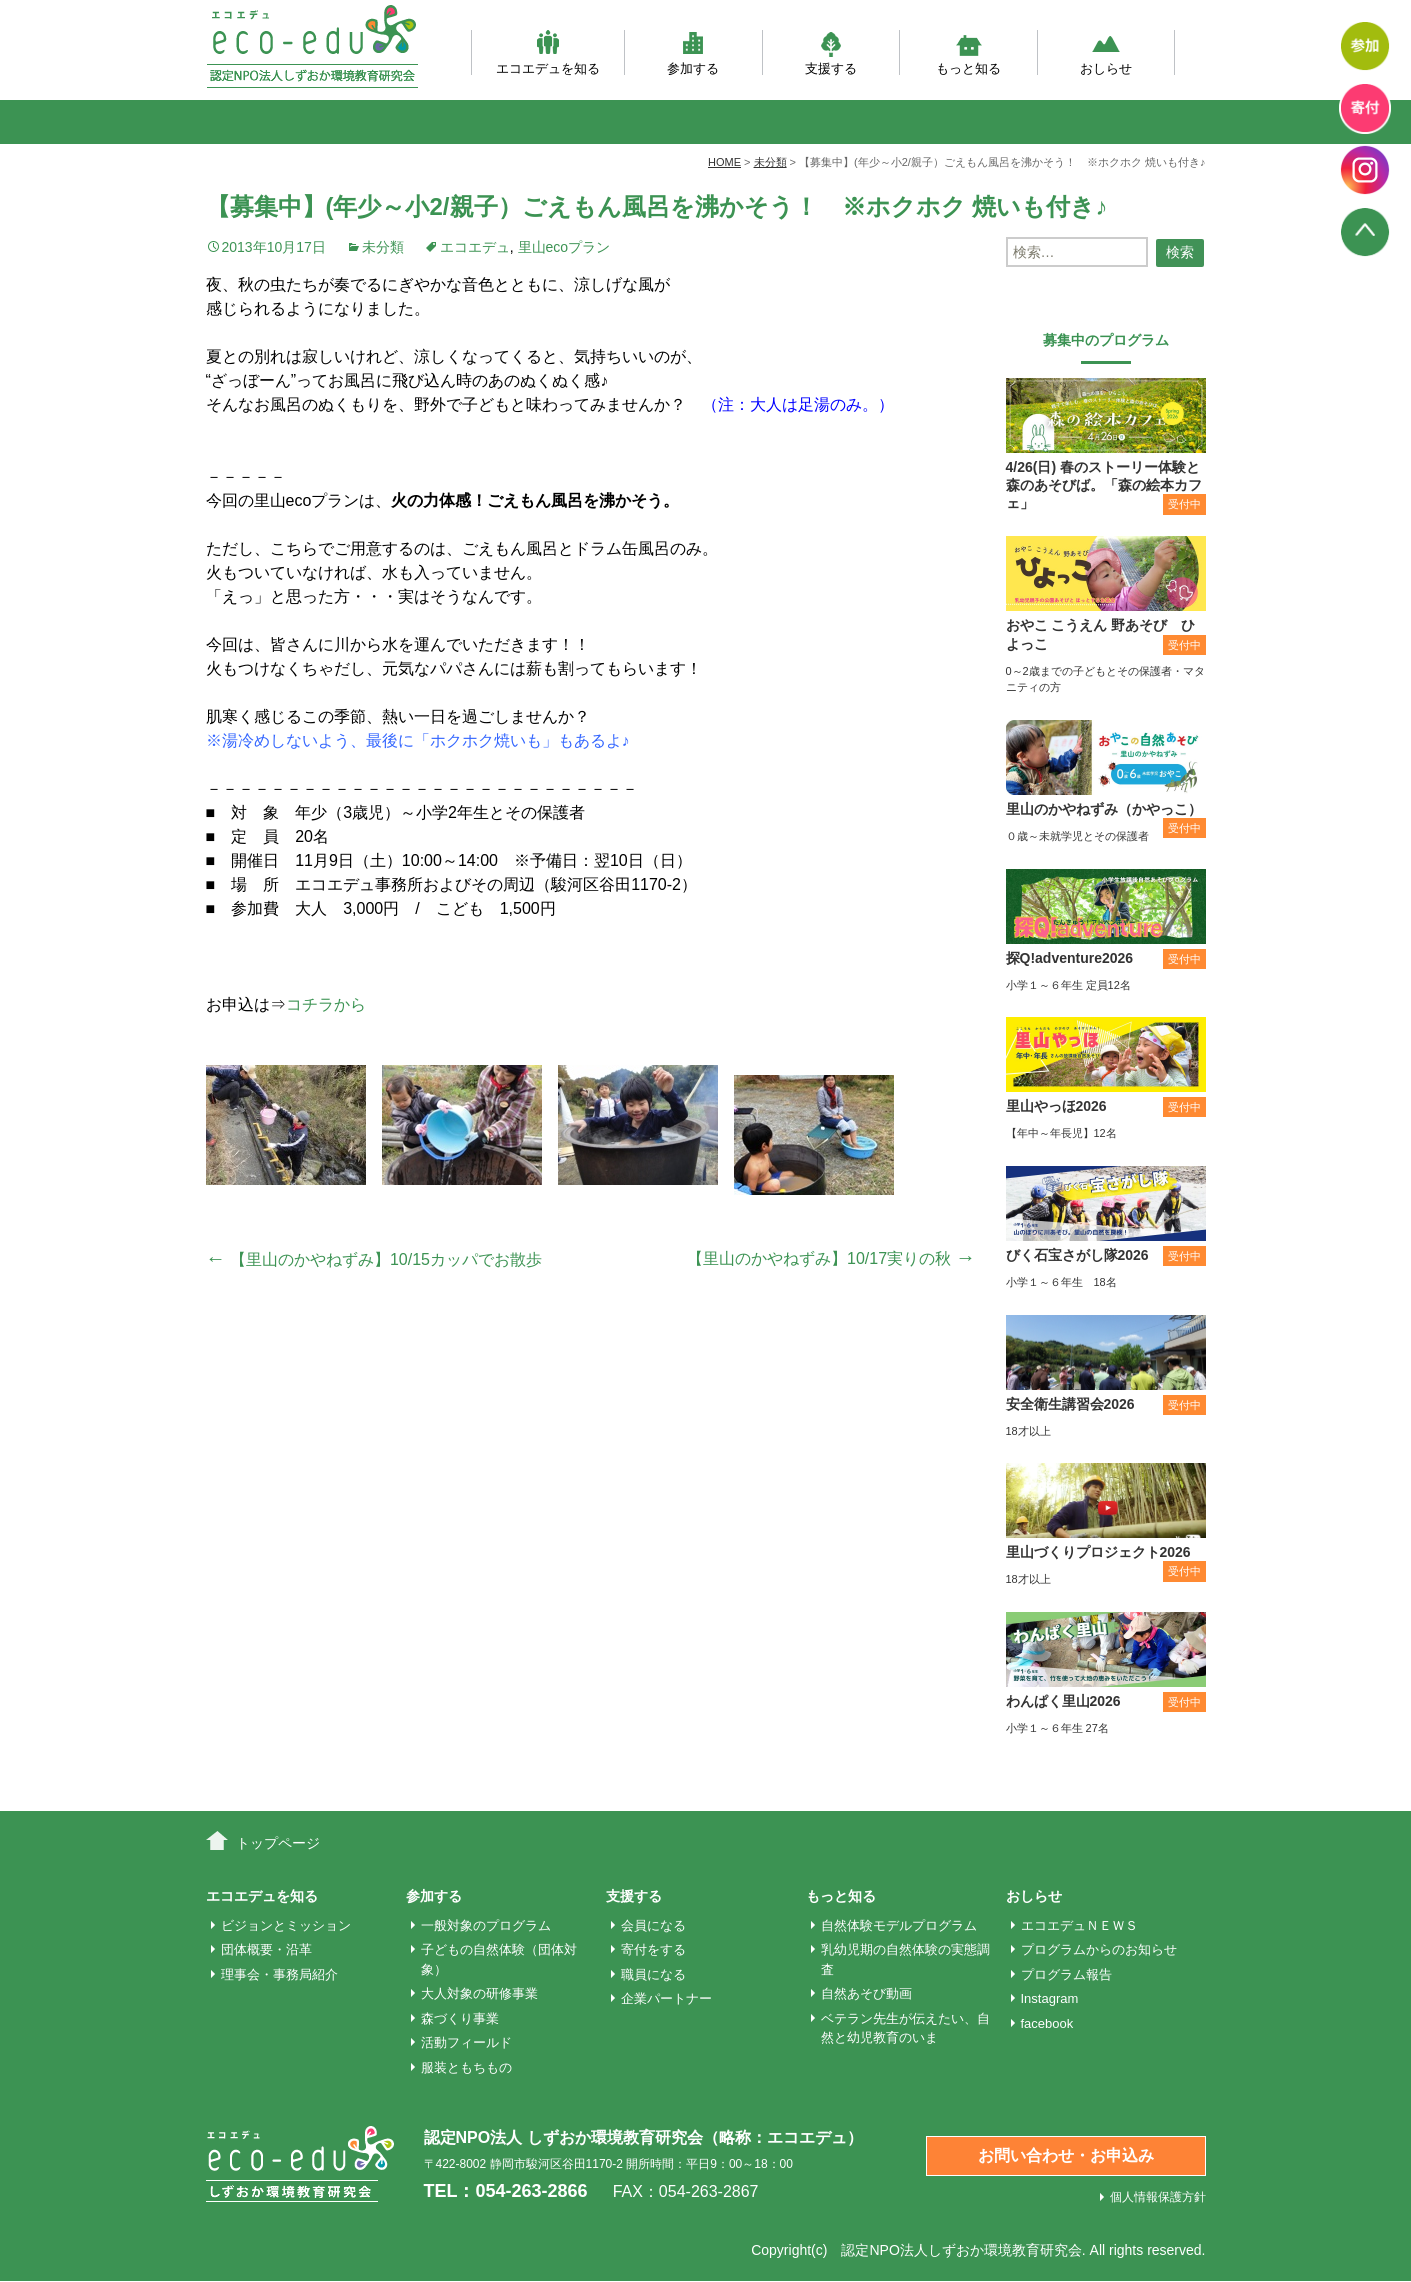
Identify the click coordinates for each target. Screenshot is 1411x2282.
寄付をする (653, 1949)
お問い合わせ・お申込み (1066, 2155)
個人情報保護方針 (1158, 2197)
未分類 (383, 247)
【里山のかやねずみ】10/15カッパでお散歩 (374, 1259)
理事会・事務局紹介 (279, 1974)
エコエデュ (475, 247)
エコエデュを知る (548, 52)
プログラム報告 (1066, 1974)
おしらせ (1106, 52)
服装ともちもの (466, 2067)
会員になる (653, 1925)
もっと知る (968, 52)
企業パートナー (666, 1998)
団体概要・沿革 (266, 1949)
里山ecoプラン (564, 247)
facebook (1047, 2023)
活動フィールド (466, 2042)
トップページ (278, 1843)
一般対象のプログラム (486, 1925)
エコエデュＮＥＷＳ (1079, 1925)
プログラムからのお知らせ (1099, 1949)
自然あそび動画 (866, 1993)
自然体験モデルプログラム (899, 1925)
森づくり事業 (460, 2018)
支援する (831, 52)
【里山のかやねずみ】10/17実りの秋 (831, 1258)
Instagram (1050, 1998)
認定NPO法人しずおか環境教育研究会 (961, 2250)
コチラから (326, 1004)
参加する (693, 52)
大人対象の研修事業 (479, 1993)
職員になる (653, 1974)
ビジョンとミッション (286, 1925)
